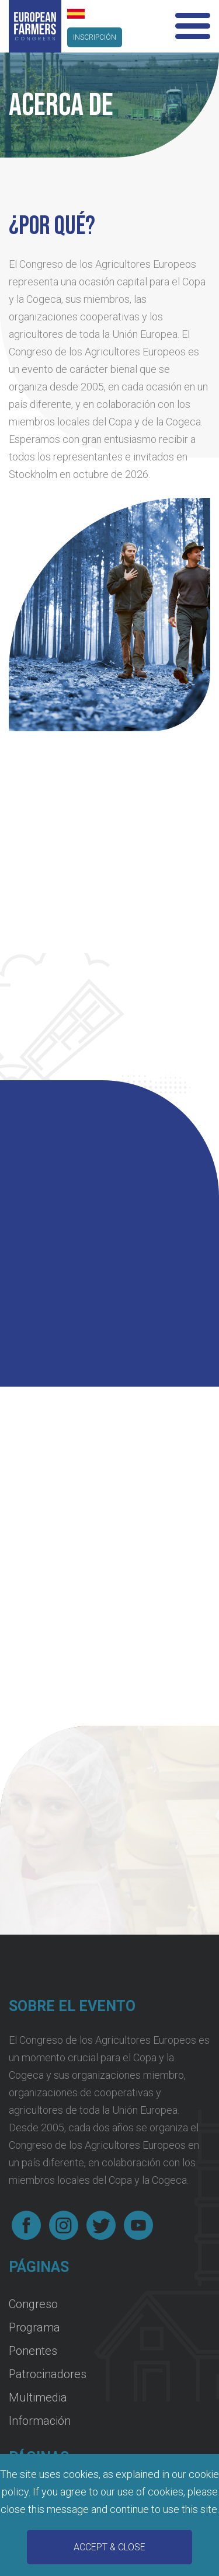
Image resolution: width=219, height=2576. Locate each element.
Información (40, 2421)
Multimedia (38, 2397)
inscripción (94, 37)
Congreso (33, 2304)
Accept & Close (109, 2547)
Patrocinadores (47, 2374)
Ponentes (33, 2351)
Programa (34, 2327)
